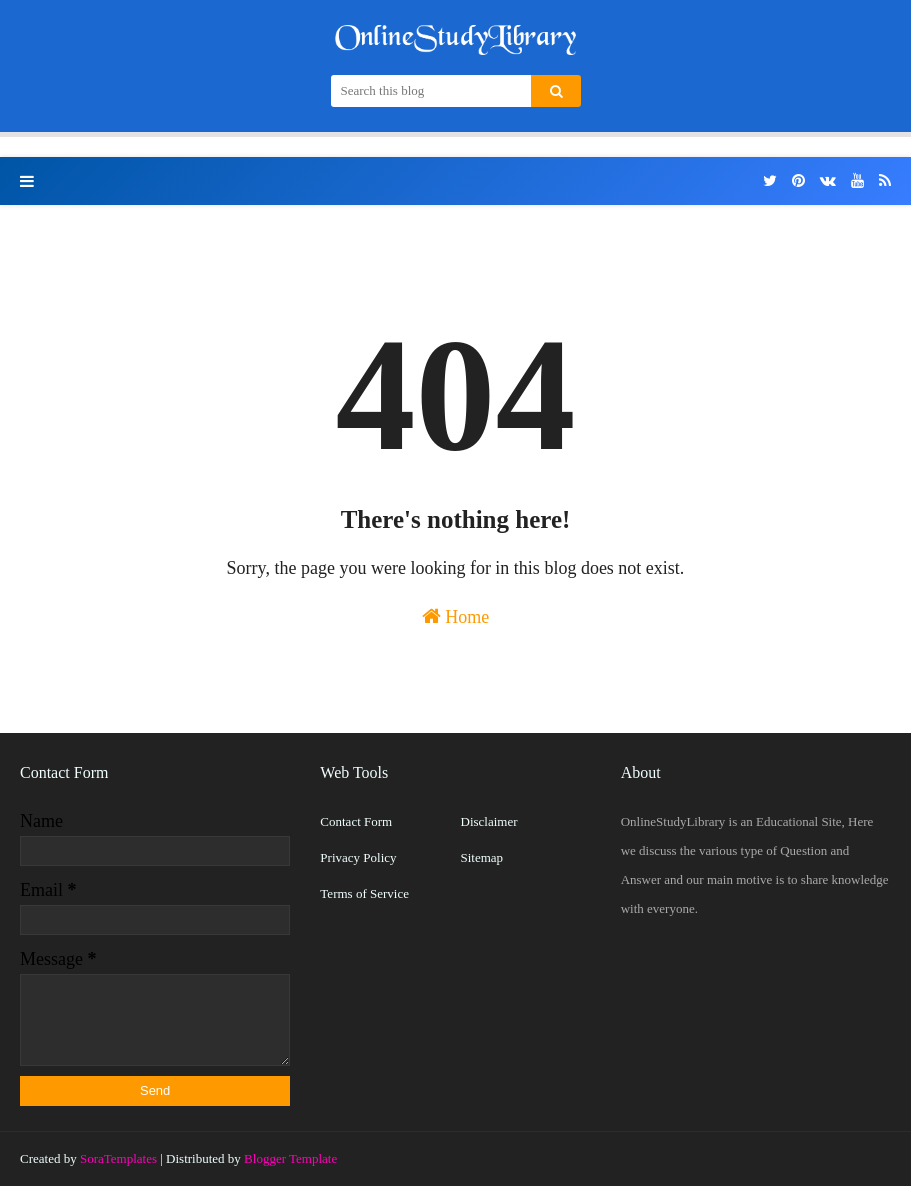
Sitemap (482, 857)
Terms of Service (364, 893)
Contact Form (356, 821)
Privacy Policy (358, 857)
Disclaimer (489, 821)
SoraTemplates (118, 1158)
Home (456, 616)
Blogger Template (290, 1158)
